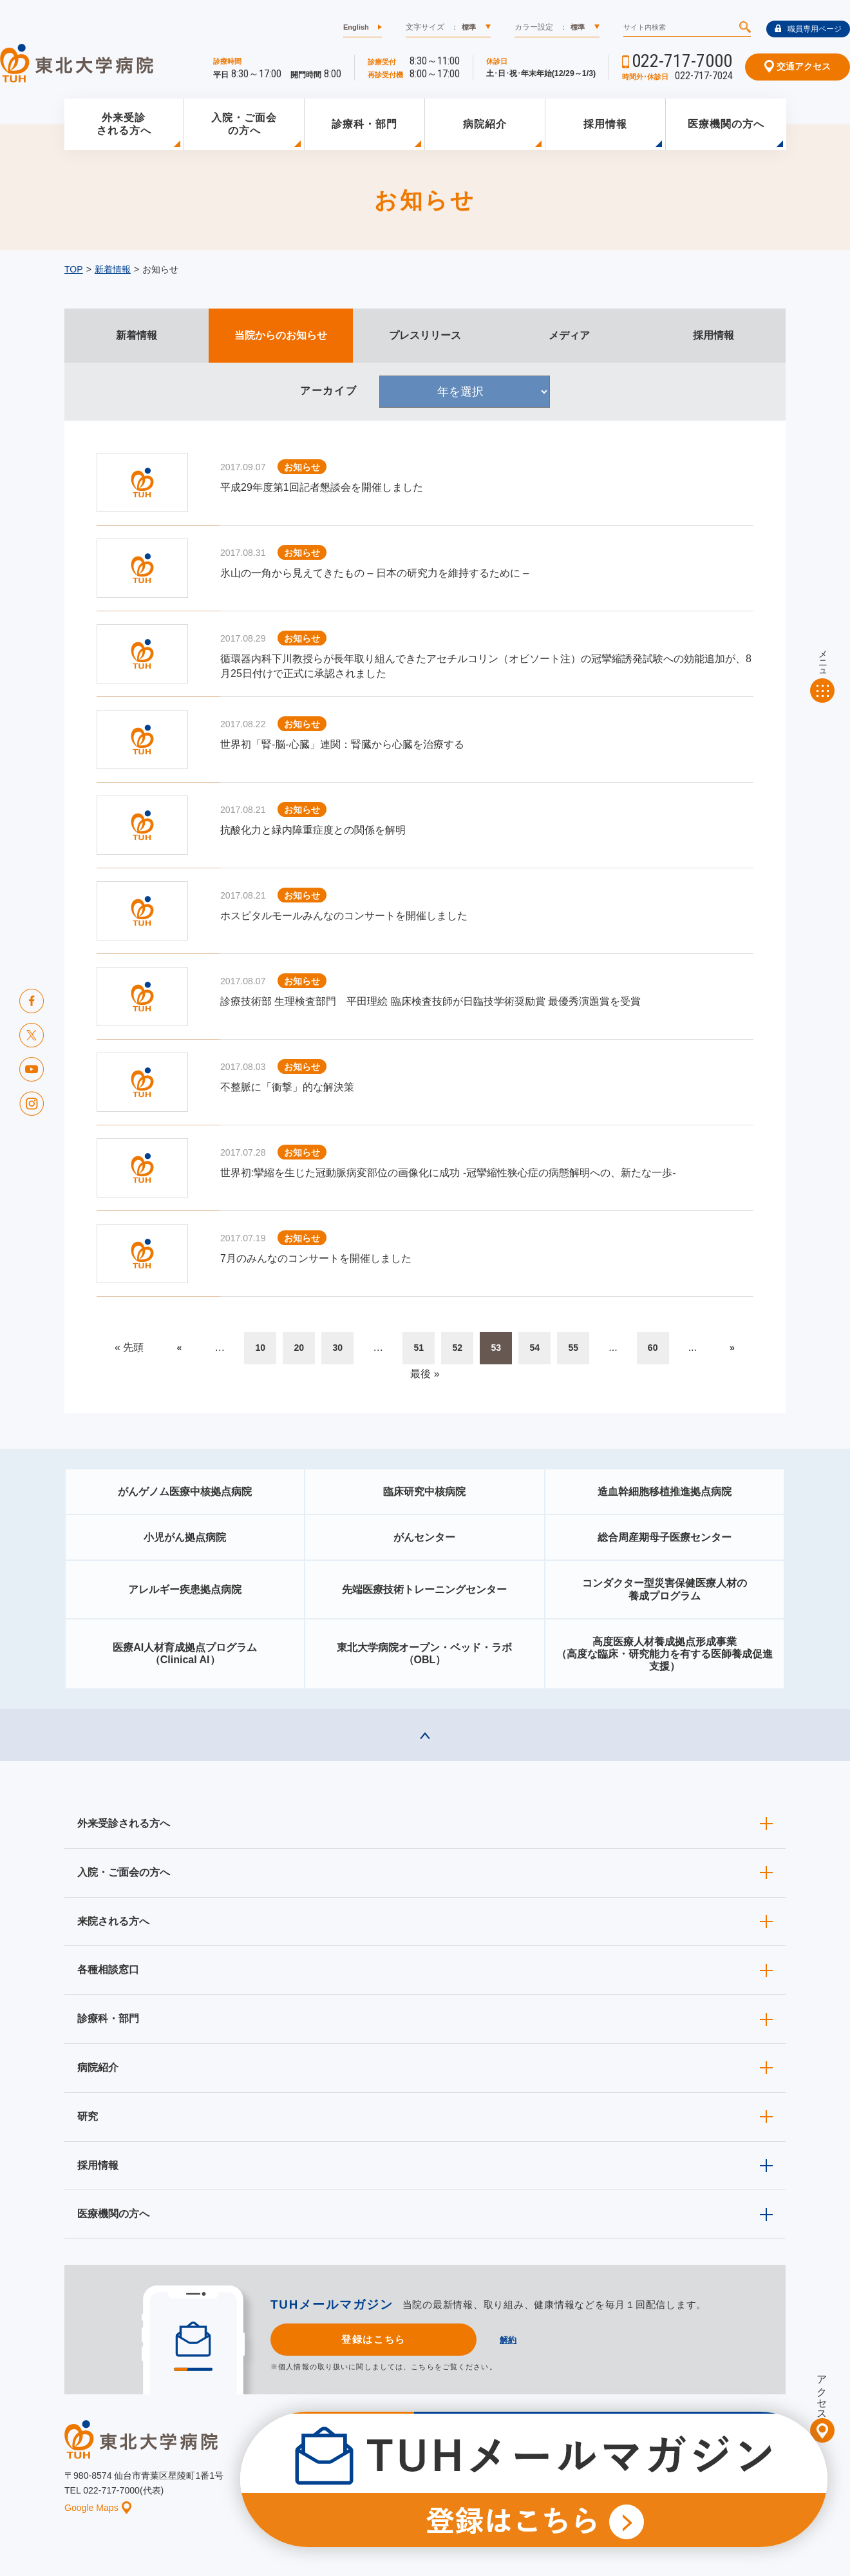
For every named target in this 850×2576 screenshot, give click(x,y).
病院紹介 (485, 124)
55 (573, 1347)
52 (457, 1347)
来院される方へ (113, 1921)
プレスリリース (425, 335)
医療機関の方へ (726, 124)
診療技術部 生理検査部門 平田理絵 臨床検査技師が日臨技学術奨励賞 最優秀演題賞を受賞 (430, 1001)
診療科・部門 (364, 124)
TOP (73, 269)
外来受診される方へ (124, 124)
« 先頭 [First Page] (129, 1347)
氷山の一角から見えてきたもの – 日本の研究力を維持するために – (374, 573)
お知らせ (378, 2484)
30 (337, 1347)
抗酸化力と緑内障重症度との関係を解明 (313, 830)
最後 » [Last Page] (424, 1373)
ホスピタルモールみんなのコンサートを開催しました (344, 915)
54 (534, 1347)
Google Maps (97, 2508)
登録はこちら (373, 2339)
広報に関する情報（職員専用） (562, 2464)
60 (653, 1347)
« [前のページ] (179, 1347)
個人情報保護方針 (594, 2484)
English (356, 27)
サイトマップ (717, 2484)
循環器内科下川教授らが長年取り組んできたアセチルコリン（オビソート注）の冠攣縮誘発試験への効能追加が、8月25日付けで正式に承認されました (485, 665)
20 (299, 1347)
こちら (422, 2367)
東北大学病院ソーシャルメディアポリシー (712, 2464)
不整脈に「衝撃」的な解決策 (287, 1087)
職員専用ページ (808, 28)
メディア (569, 335)
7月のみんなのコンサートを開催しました (315, 1258)
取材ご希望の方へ (454, 2464)
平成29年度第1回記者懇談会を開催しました (321, 487)
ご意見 (658, 2484)
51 (418, 1347)
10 (260, 1347)
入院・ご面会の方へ (244, 124)
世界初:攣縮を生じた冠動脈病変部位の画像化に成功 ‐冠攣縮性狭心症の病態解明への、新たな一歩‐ (448, 1172)
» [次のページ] (732, 1347)
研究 (87, 2116)
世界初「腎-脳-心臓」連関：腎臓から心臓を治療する (342, 744)
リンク (774, 2484)
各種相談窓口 (108, 1969)
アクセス (822, 2392)
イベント (432, 2484)
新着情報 (113, 269)
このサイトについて (505, 2484)
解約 (508, 2340)
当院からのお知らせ (280, 335)
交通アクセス (797, 66)
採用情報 (605, 124)
